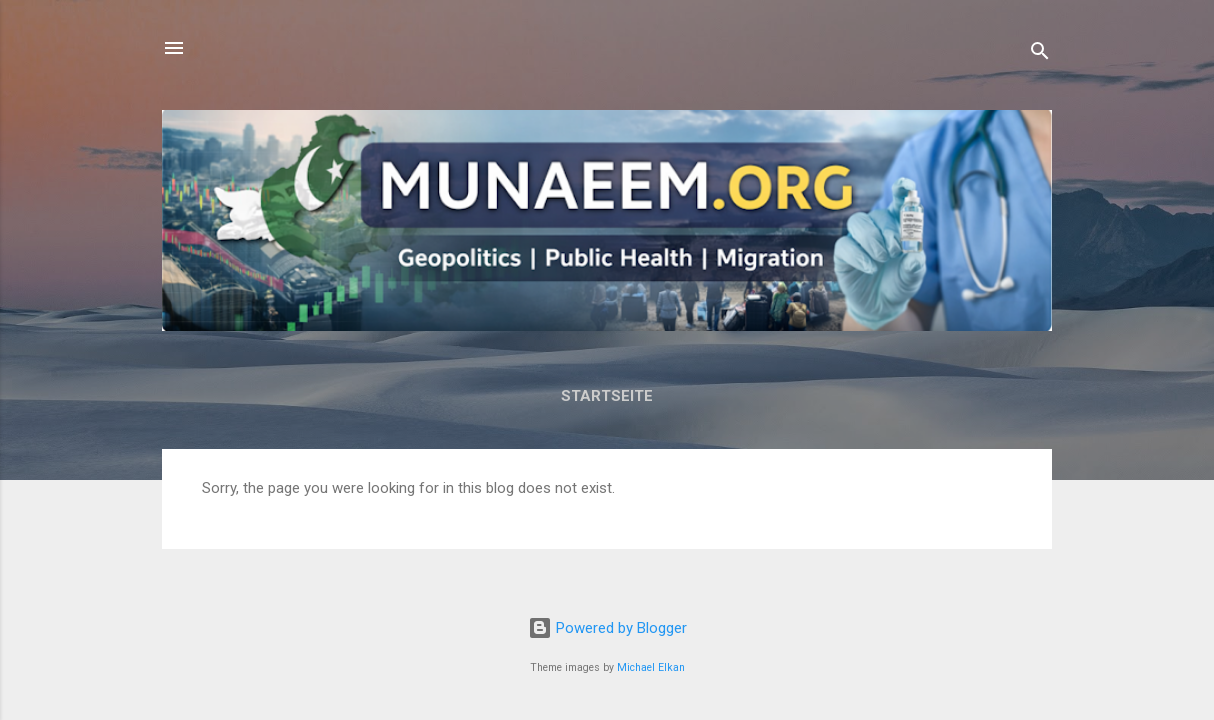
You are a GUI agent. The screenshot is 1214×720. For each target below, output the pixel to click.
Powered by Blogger (607, 628)
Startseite (607, 396)
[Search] (1040, 54)
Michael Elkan (651, 667)
